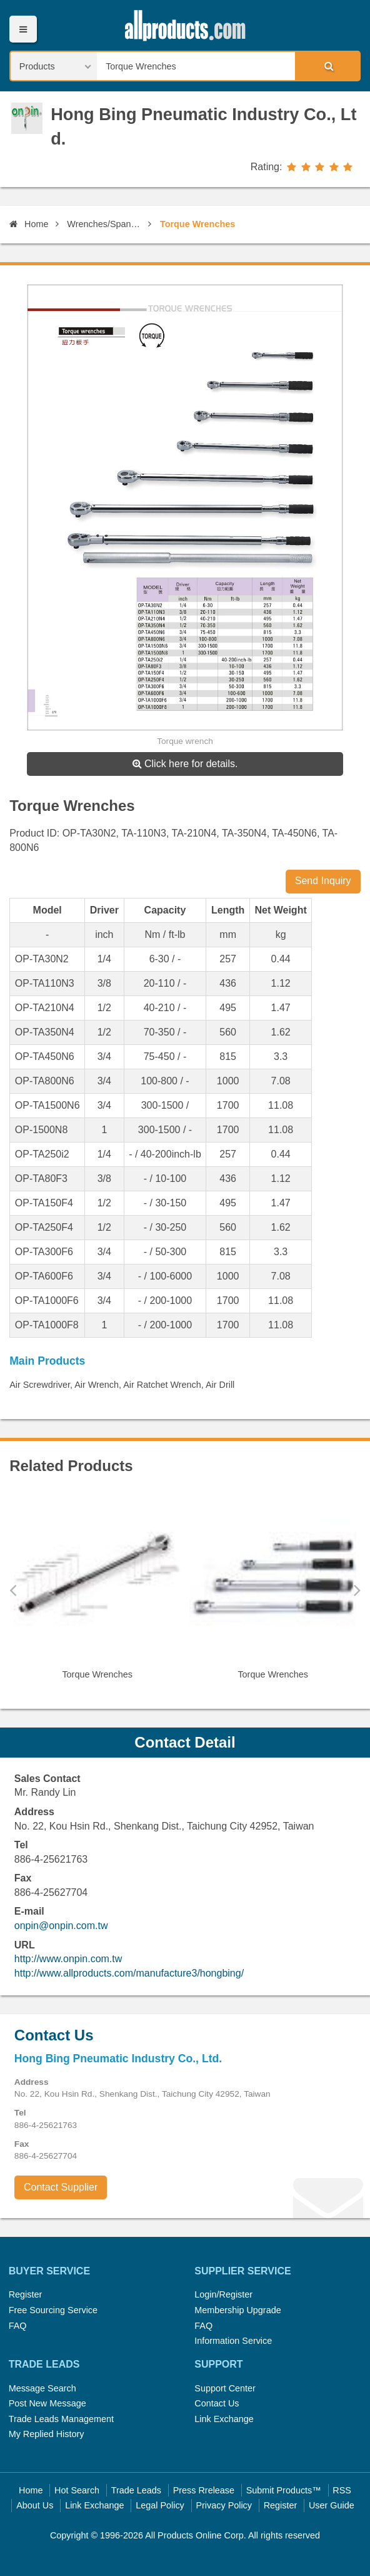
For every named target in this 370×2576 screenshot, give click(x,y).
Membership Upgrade (237, 2310)
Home (28, 224)
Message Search (42, 2388)
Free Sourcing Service (53, 2310)
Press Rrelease (203, 2490)
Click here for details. (185, 763)
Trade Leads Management (61, 2419)
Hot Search (76, 2490)
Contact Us (216, 2403)
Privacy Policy (224, 2505)
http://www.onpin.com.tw (68, 1958)
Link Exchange (223, 2419)
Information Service (233, 2341)
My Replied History (46, 2434)
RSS (341, 2490)
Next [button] (357, 1590)
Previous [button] (12, 1590)
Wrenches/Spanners (105, 224)
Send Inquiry (323, 880)
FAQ (18, 2326)
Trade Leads (136, 2490)
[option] (97, 1591)
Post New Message (47, 2403)
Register (25, 2294)
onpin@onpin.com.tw (61, 1925)
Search (327, 65)
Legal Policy (160, 2505)
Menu (23, 29)
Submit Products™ (283, 2490)
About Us (34, 2505)
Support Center (225, 2388)
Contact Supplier (61, 2187)
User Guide (331, 2505)
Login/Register (223, 2294)
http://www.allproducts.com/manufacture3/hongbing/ (129, 1973)
